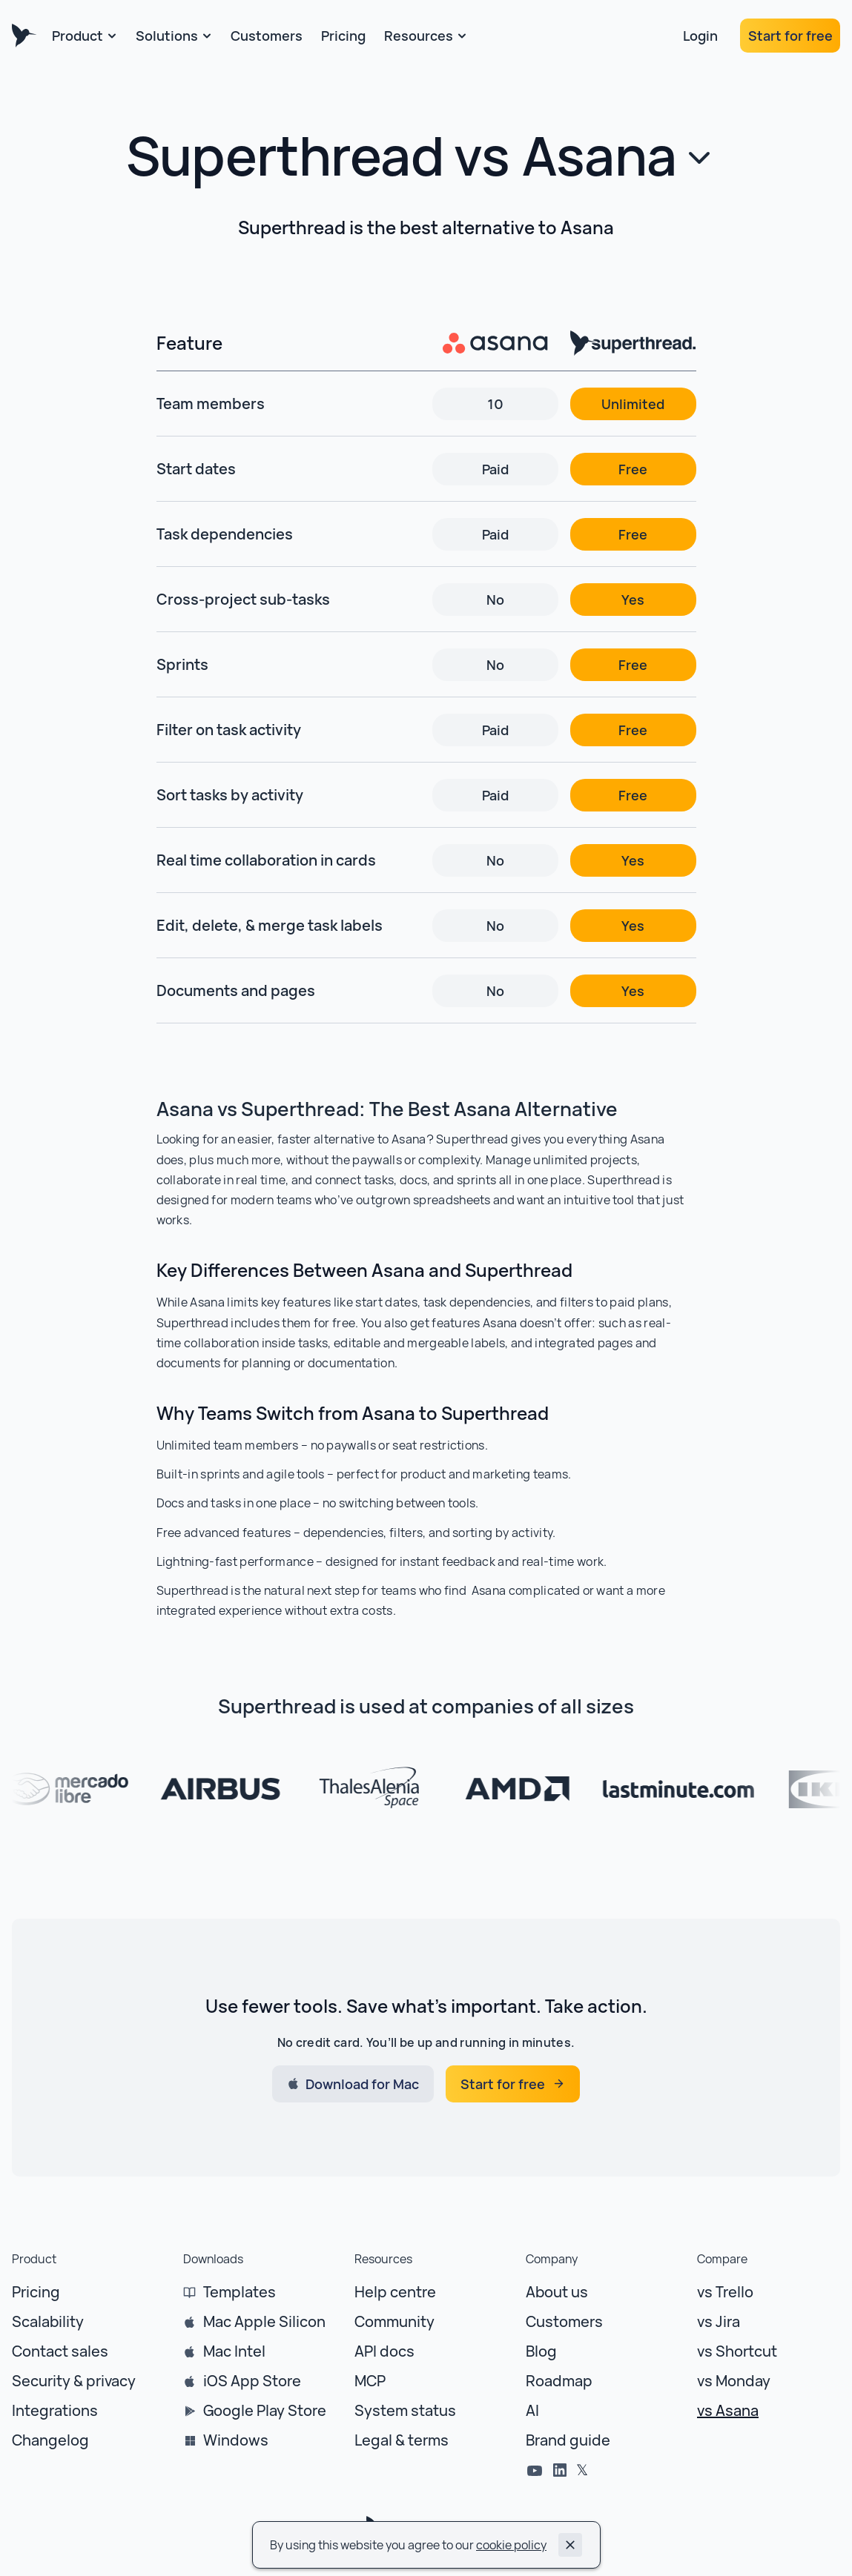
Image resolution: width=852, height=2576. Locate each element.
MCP (370, 2381)
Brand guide (568, 2440)
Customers (564, 2321)
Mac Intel (234, 2351)
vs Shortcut (737, 2351)
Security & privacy (74, 2381)
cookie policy (511, 2545)
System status (405, 2410)
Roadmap (559, 2381)
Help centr (390, 2292)
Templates (239, 2292)
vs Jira (718, 2321)
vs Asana (728, 2410)
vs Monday (733, 2381)
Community (394, 2321)
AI (532, 2410)
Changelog (50, 2440)
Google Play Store (264, 2410)
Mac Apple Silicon (264, 2321)
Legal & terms (401, 2440)
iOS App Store (252, 2381)
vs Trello (725, 2292)
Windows (235, 2440)
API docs (384, 2351)
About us (557, 2292)
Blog (541, 2351)
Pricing (36, 2292)
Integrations (55, 2410)
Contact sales (60, 2351)
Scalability (48, 2321)
